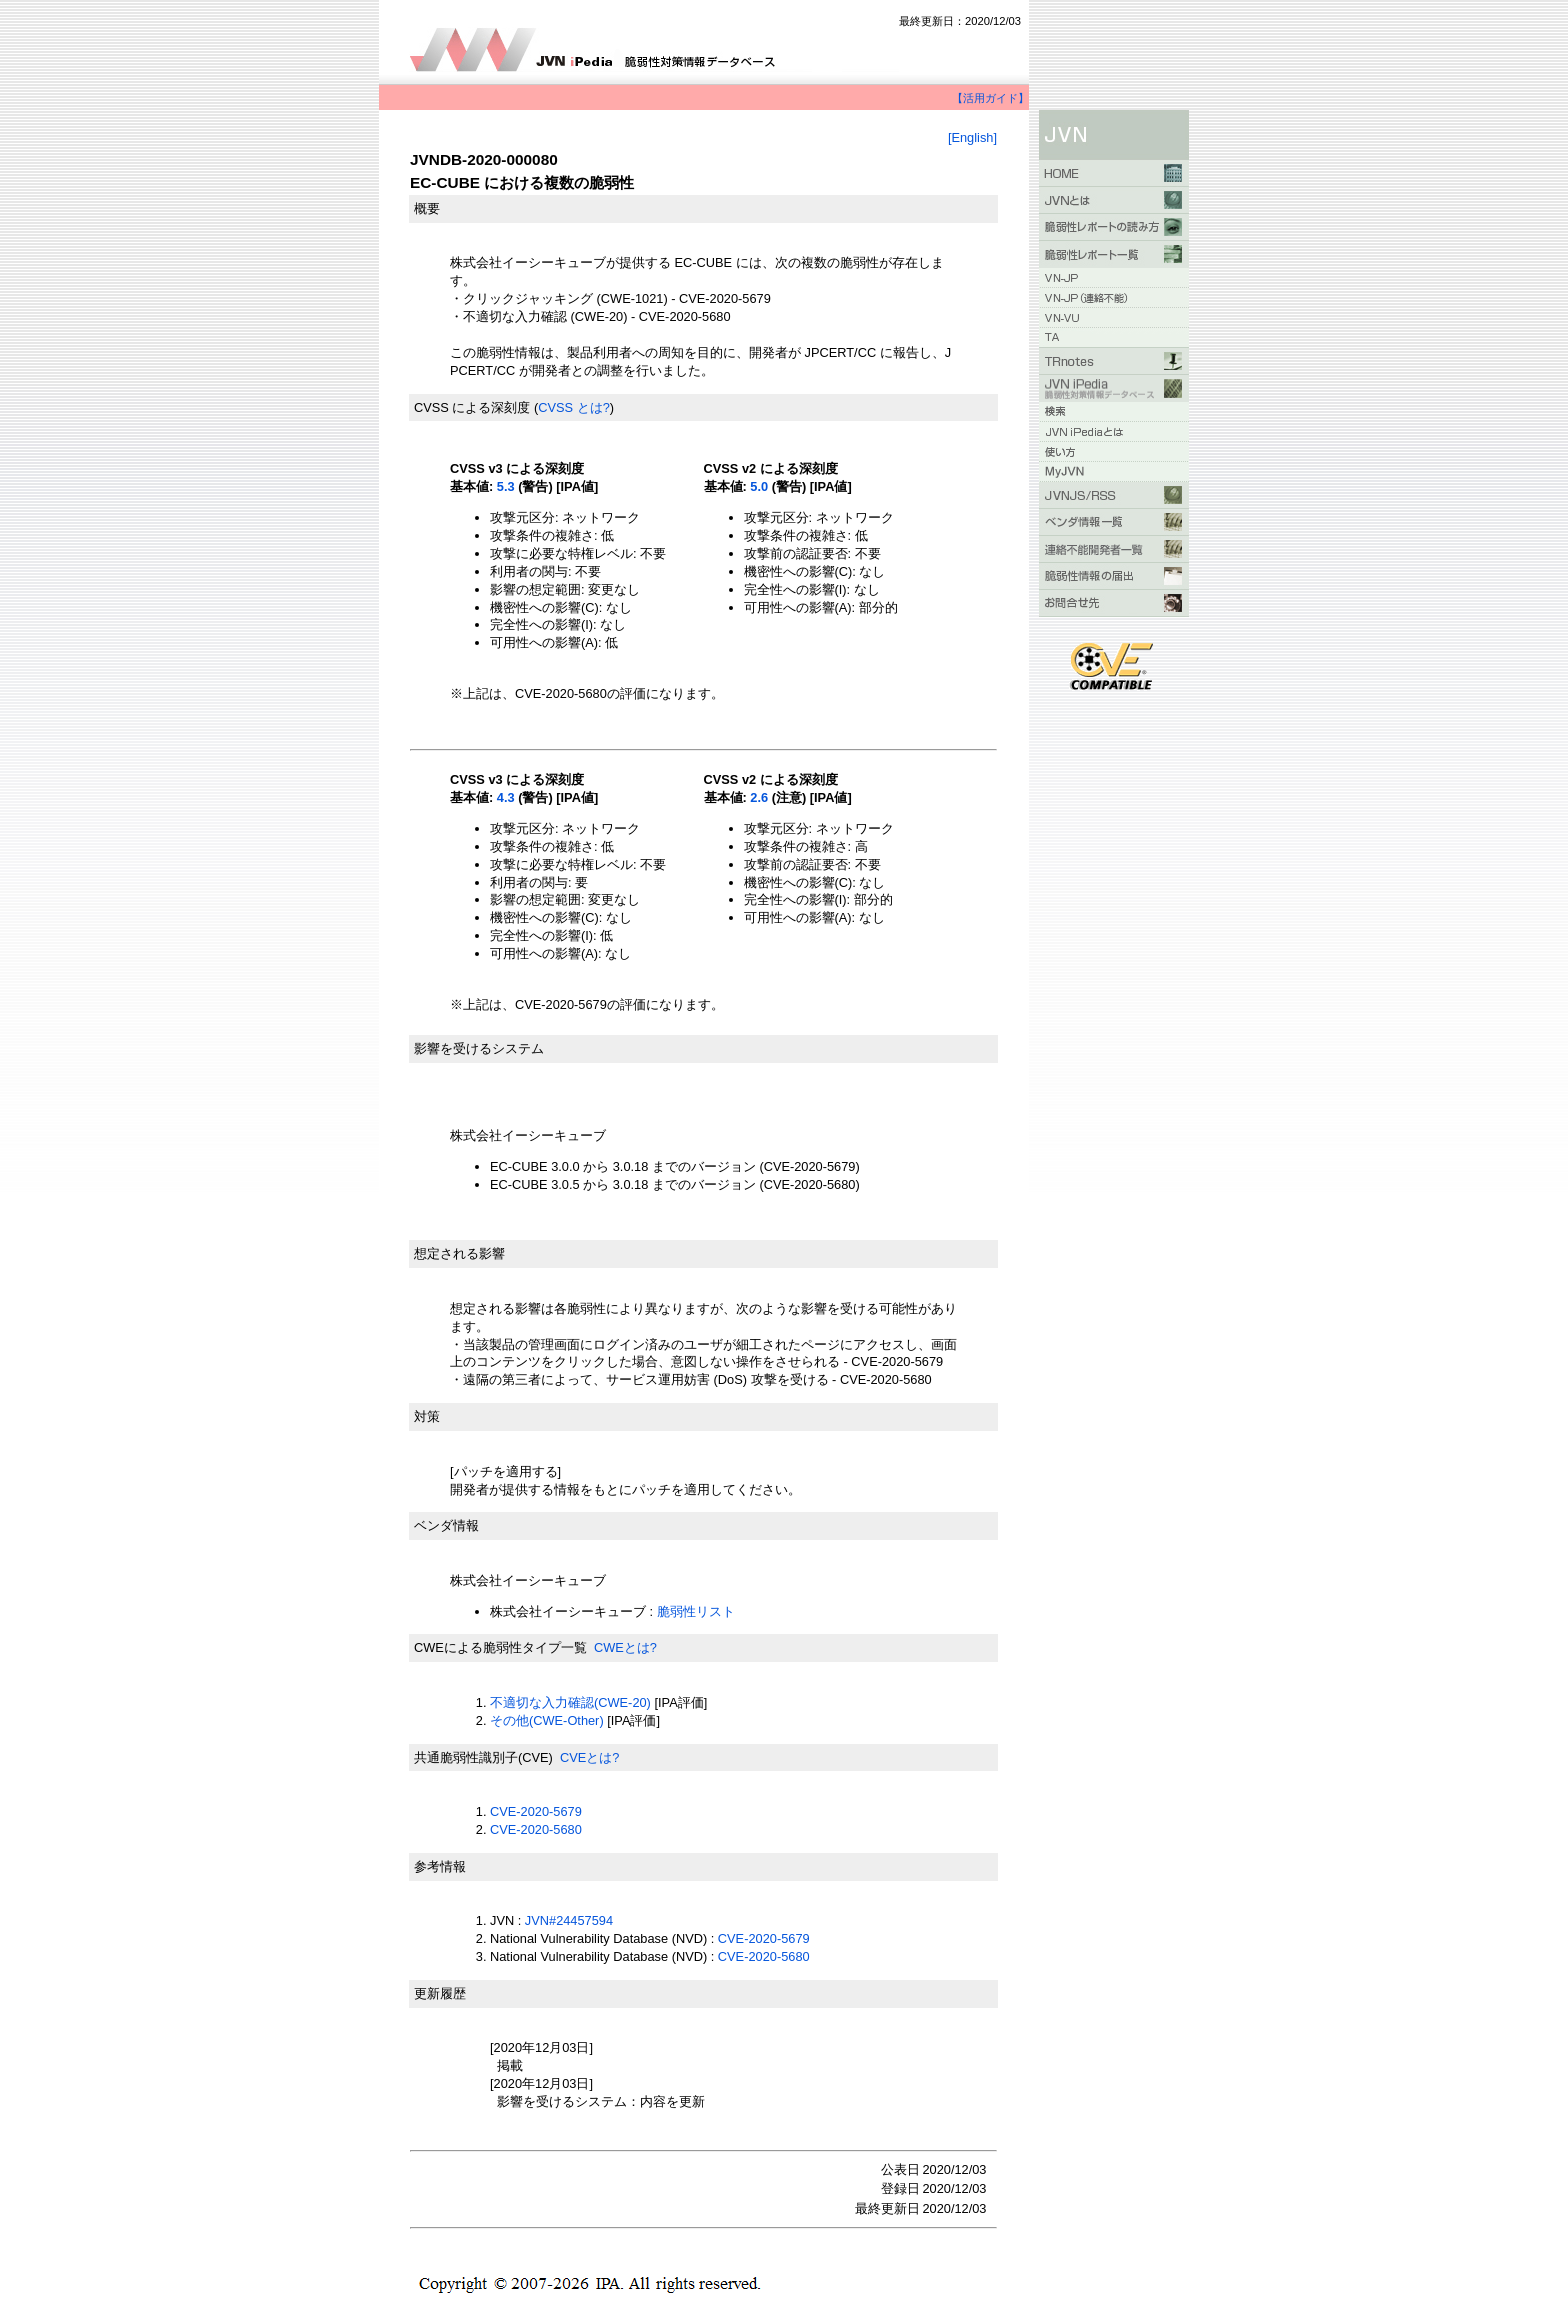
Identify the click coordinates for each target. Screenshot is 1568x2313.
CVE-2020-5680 (536, 1829)
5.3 (506, 486)
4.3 (506, 797)
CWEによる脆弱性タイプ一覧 (500, 1647)
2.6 (759, 797)
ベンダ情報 (446, 1525)
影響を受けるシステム (479, 1048)
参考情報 (440, 1866)
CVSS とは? (574, 407)
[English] (972, 137)
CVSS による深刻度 (472, 407)
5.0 (759, 486)
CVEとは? (589, 1757)
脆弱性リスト (696, 1611)
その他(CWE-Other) (547, 1720)
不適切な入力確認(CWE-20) (570, 1702)
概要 (427, 208)
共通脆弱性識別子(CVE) (483, 1757)
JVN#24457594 (569, 1920)
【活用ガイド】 (990, 98)
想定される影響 (459, 1253)
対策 (427, 1416)
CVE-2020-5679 (536, 1811)
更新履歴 (440, 1993)
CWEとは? (625, 1647)
